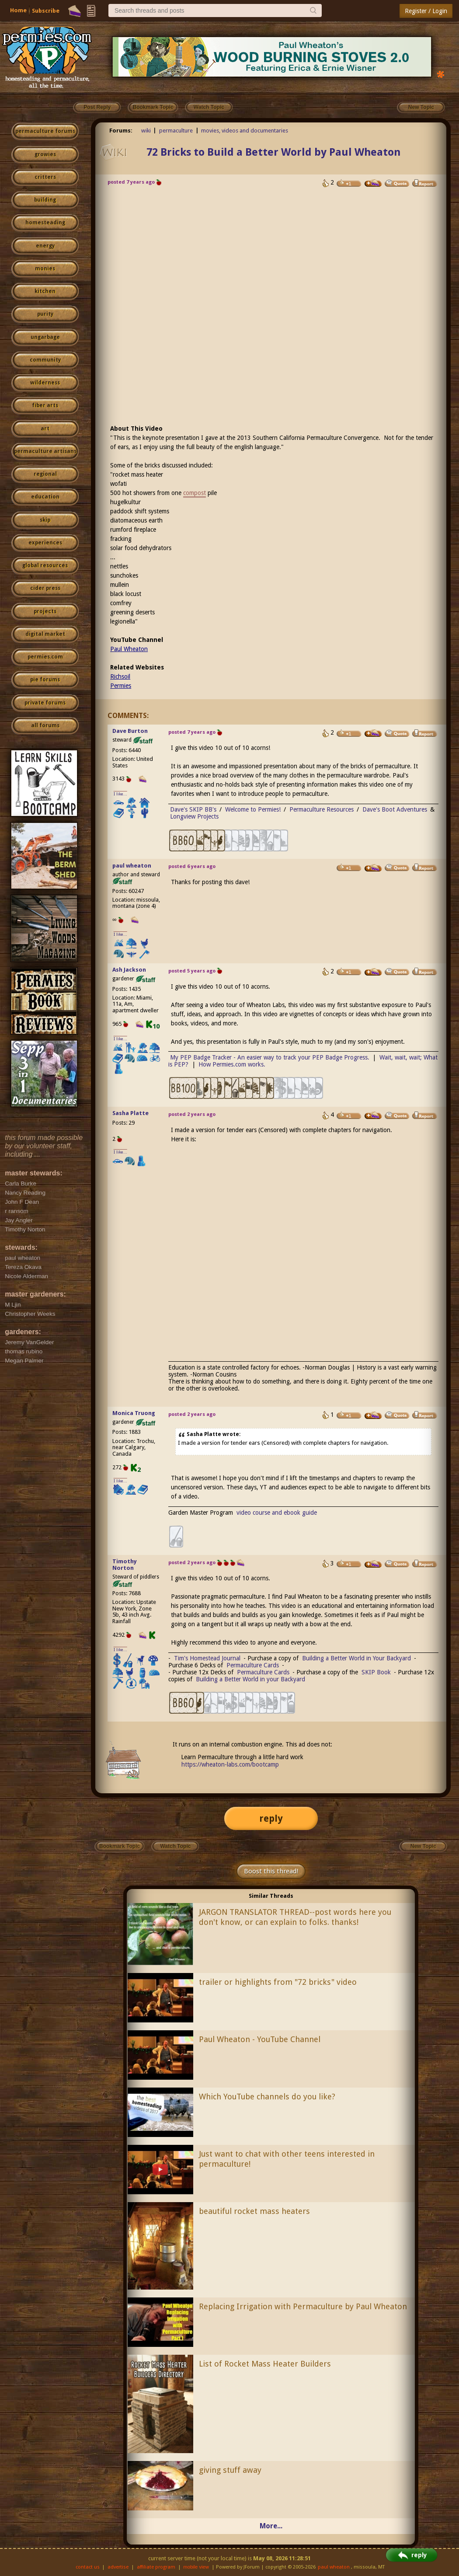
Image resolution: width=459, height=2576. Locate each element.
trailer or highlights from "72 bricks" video (278, 1982)
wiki (146, 130)
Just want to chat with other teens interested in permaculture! (287, 2158)
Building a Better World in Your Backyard (356, 1658)
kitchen (45, 291)
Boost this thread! (271, 1871)
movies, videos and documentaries (244, 130)
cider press (45, 588)
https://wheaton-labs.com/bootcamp (230, 1764)
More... (271, 2526)
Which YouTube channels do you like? (267, 2096)
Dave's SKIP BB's (193, 809)
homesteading (45, 223)
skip (45, 520)
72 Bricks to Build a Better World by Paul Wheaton (273, 152)
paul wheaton (131, 865)
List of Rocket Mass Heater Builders (265, 2363)
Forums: (120, 130)
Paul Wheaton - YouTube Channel (259, 2039)
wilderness (45, 383)
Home (18, 10)
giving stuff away (230, 2470)
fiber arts (45, 405)
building (45, 200)
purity (45, 314)
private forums (45, 703)
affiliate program (156, 2567)
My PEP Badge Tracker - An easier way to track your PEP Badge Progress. (269, 1057)
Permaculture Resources (321, 809)
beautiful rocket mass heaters (254, 2211)
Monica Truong (133, 1413)
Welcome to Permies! (253, 809)
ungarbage (45, 337)
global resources (45, 565)
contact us (88, 2567)
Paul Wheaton (129, 648)
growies (45, 154)
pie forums (45, 679)
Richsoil (120, 676)
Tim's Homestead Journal (207, 1658)
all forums (45, 725)
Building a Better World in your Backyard (250, 1679)
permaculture (176, 130)
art (45, 428)
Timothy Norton (124, 1564)
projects (45, 611)
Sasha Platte (130, 1113)
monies (45, 268)
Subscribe (45, 10)
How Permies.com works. (231, 1064)
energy (45, 246)
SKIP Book (376, 1672)
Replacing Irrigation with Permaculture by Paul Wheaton (303, 2306)
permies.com (45, 657)
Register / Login (426, 10)
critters (45, 177)
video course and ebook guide (276, 1512)
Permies (120, 685)
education (45, 497)
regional (45, 474)
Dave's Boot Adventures (394, 809)
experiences (45, 543)
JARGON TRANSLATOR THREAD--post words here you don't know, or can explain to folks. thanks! (295, 1917)
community (45, 360)
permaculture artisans (45, 451)
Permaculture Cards (252, 1665)
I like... (120, 793)
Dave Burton (130, 731)
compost (194, 492)
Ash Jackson (129, 969)
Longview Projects (194, 816)
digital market (45, 634)
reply (271, 1818)
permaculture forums (45, 131)
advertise (118, 2567)
